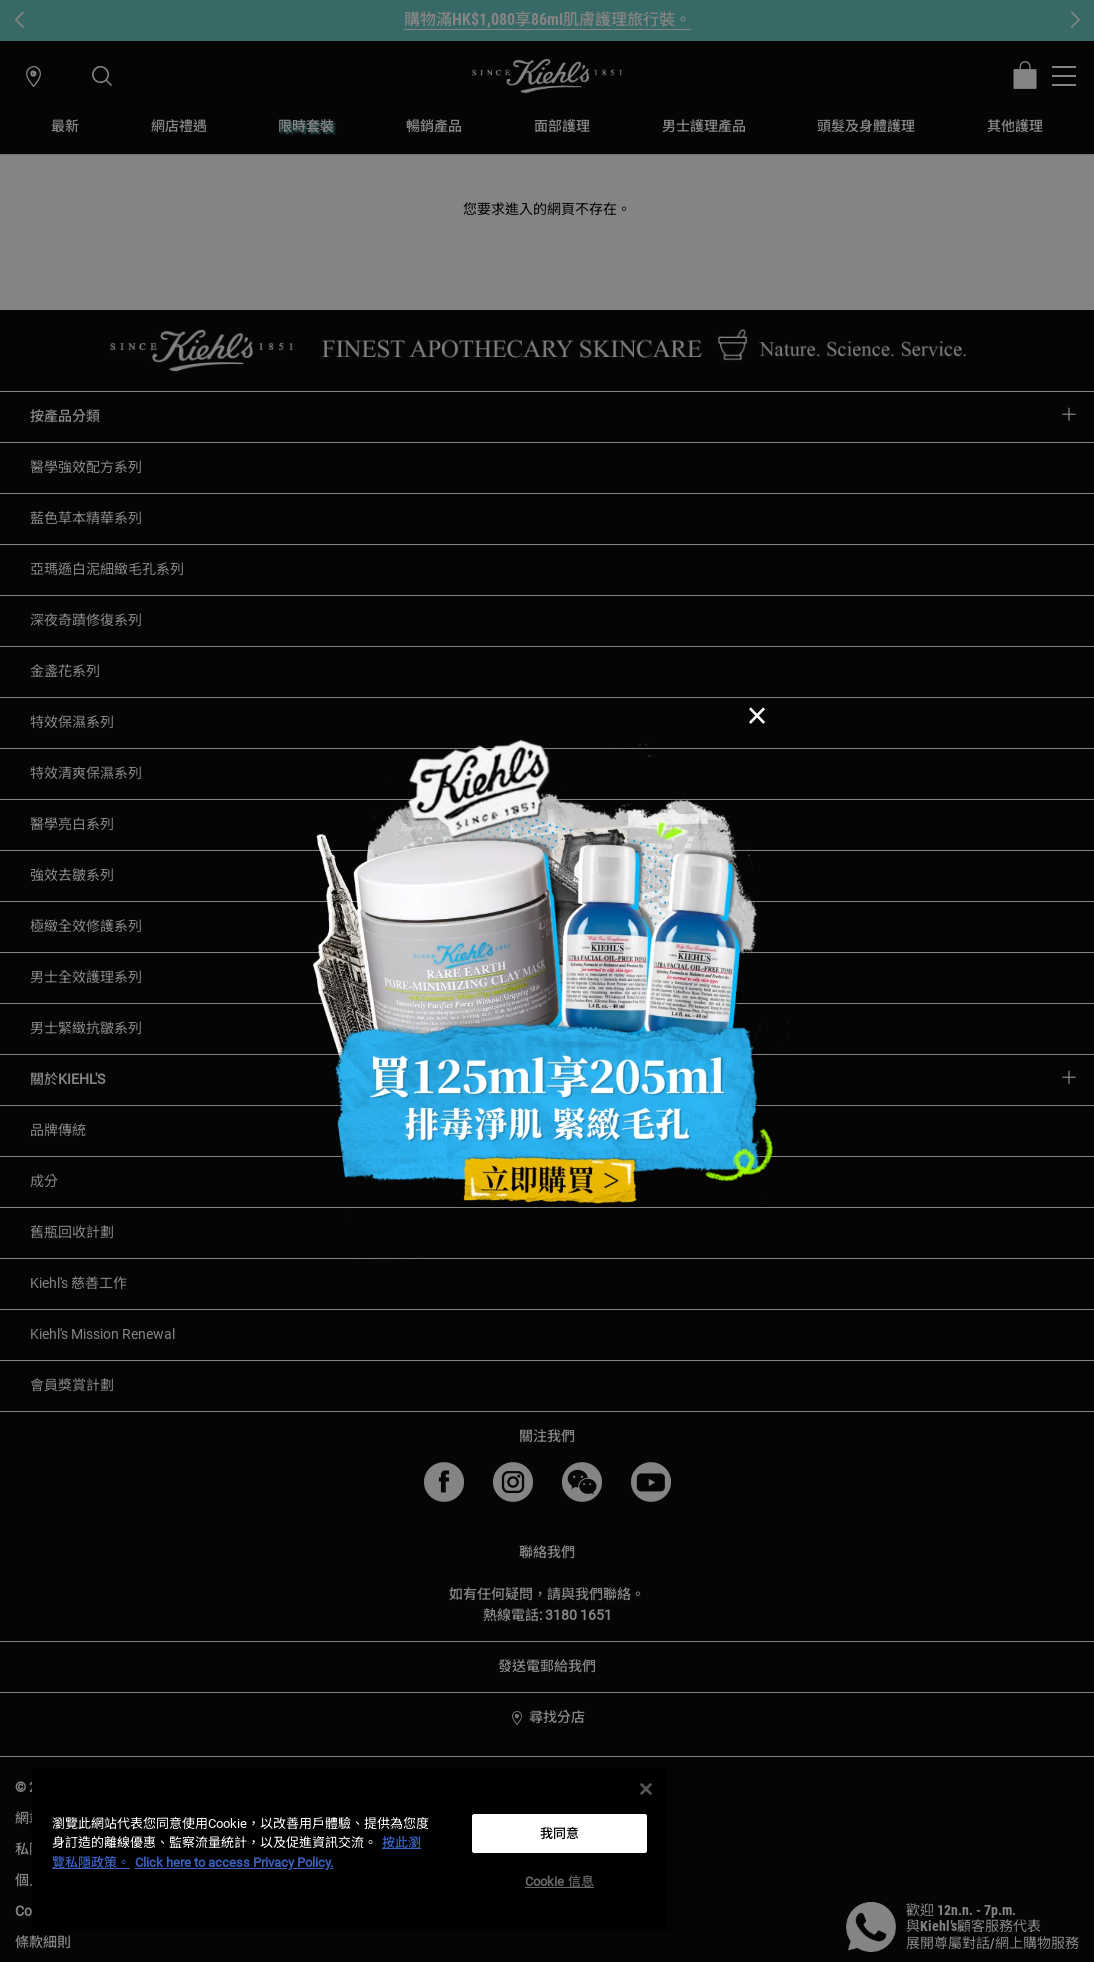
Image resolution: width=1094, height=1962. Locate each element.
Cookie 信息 (559, 1881)
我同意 (559, 1833)
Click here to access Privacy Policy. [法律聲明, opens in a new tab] (234, 1862)
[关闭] (646, 1789)
